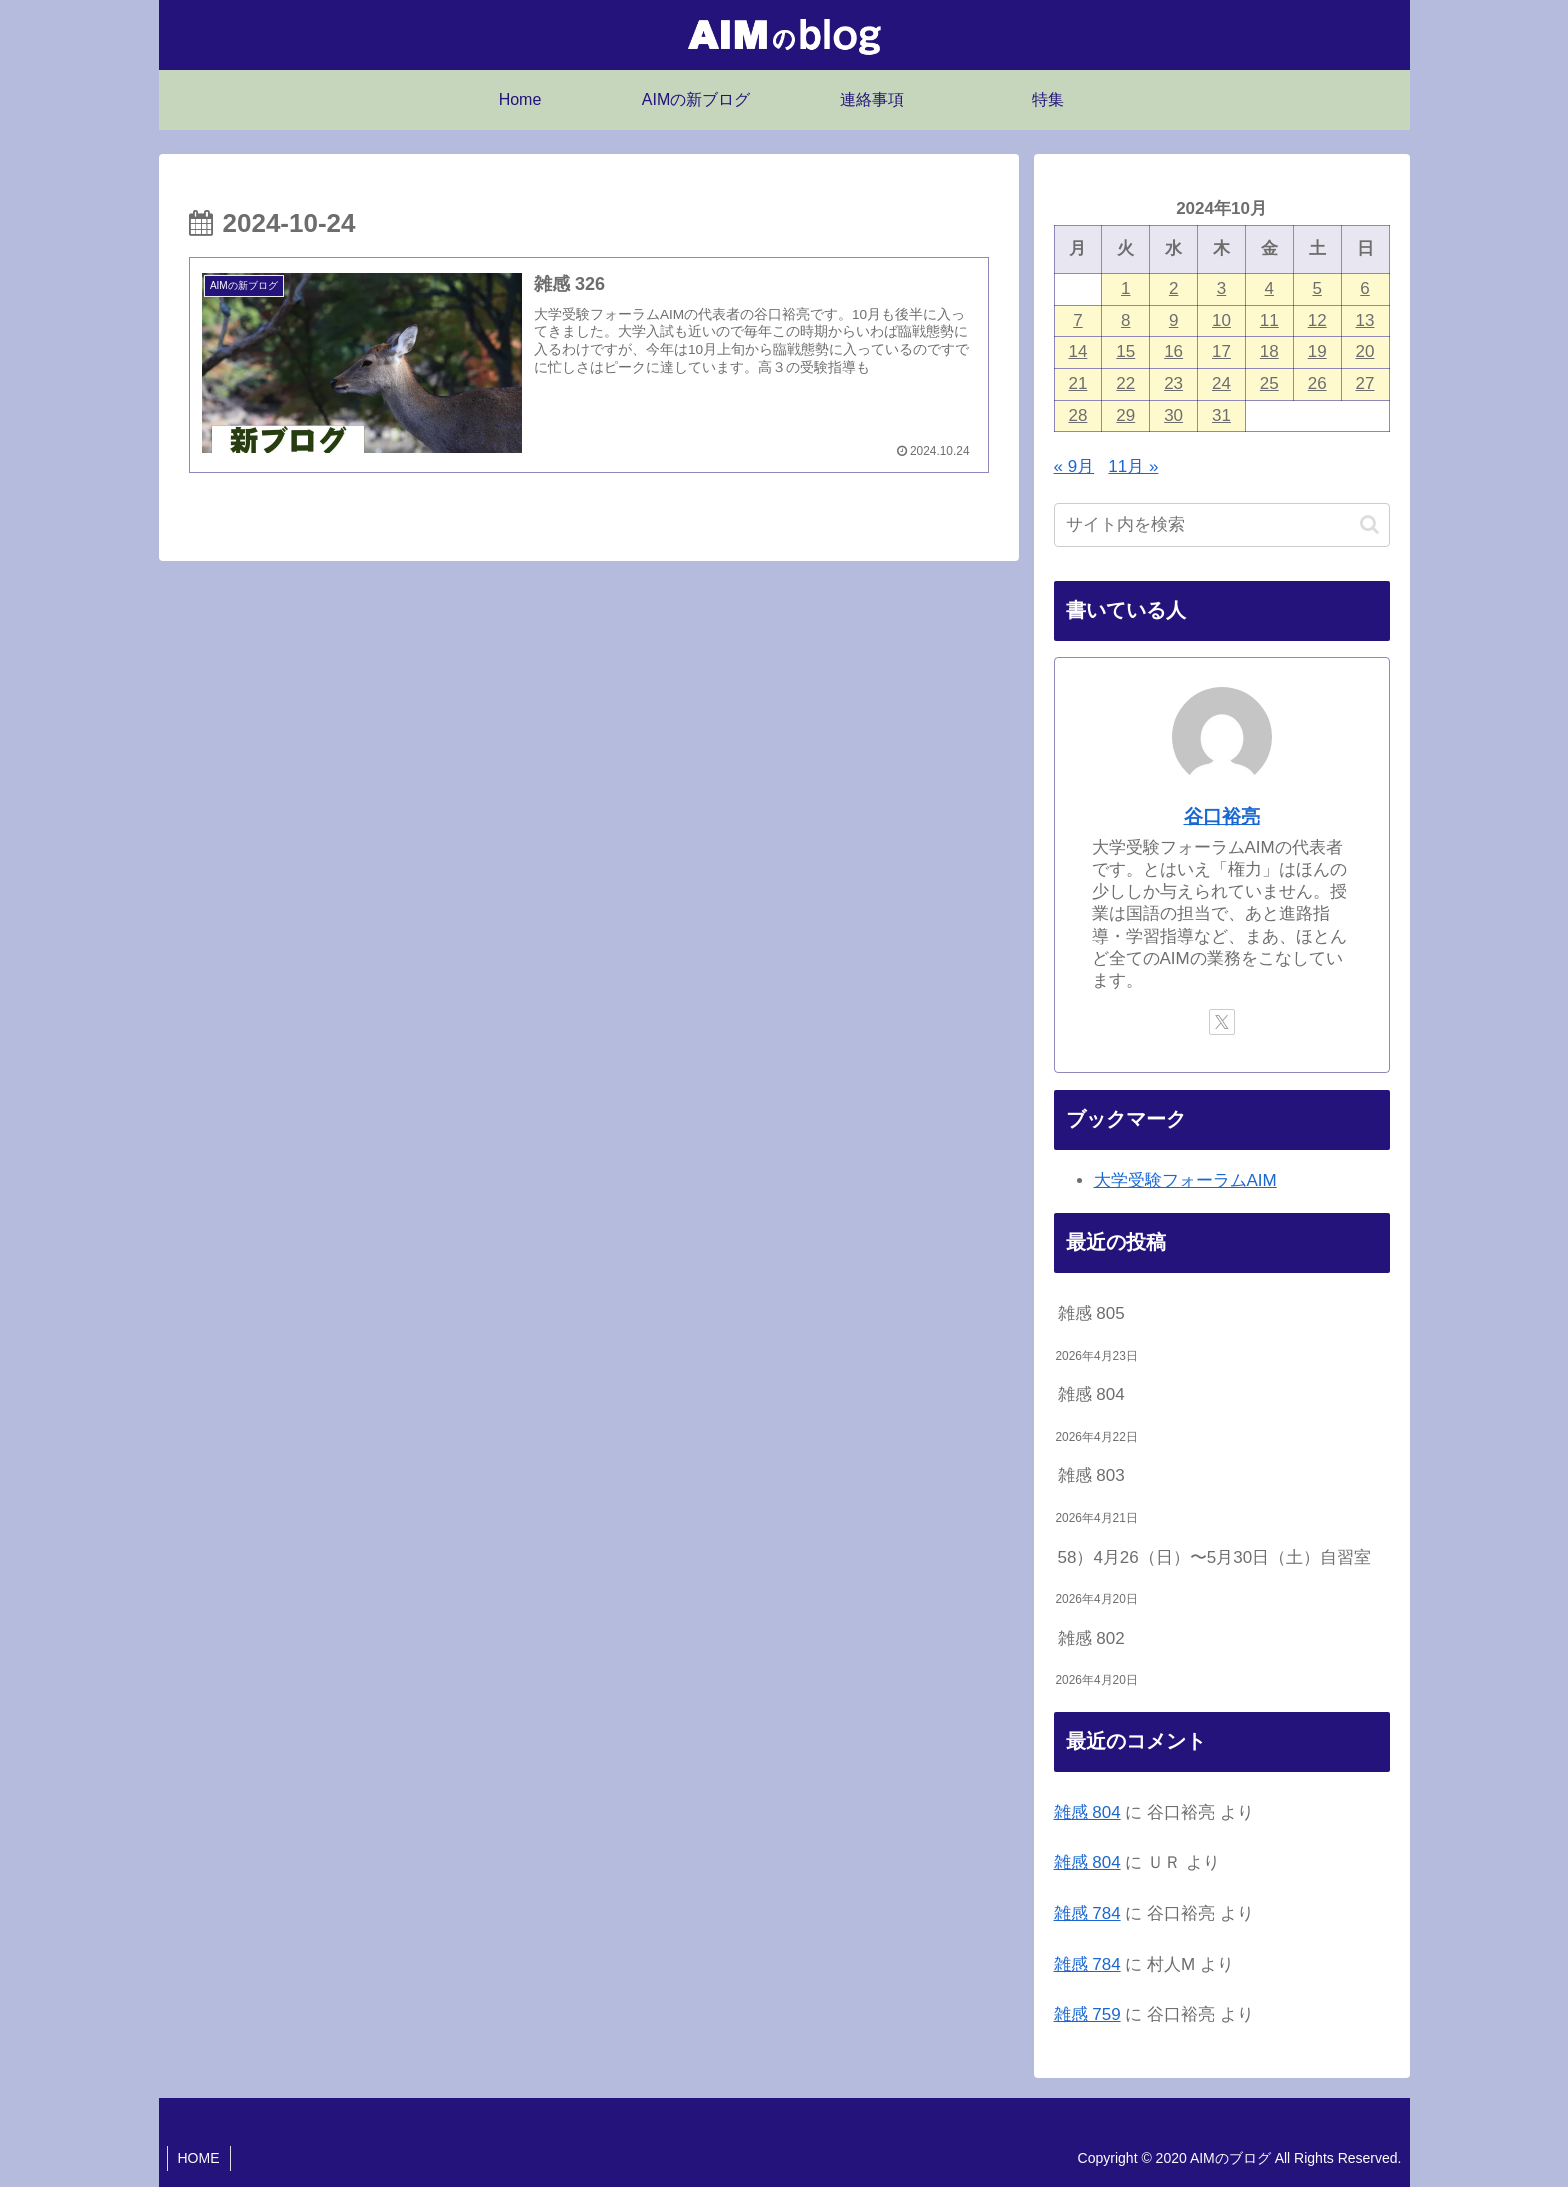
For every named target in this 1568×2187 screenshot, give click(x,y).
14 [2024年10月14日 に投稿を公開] (1077, 351)
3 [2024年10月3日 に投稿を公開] (1221, 288)
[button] (1369, 524)
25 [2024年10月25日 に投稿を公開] (1269, 383)
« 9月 (1074, 466)
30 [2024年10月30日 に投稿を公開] (1173, 415)
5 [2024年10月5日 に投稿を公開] (1316, 288)
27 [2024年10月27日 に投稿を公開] (1365, 383)
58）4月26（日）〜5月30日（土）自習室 (1215, 1557)
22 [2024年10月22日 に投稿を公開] (1125, 383)
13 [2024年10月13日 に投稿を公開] (1365, 320)
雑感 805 (1091, 1313)
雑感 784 (1087, 1913)
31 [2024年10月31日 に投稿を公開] (1221, 415)
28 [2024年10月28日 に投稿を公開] (1077, 415)
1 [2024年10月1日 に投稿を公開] (1125, 288)
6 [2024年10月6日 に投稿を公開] (1364, 288)
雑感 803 (1091, 1475)
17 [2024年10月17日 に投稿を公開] (1221, 351)
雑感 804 (1091, 1394)
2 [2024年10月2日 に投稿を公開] (1173, 288)
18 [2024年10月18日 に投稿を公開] (1269, 351)
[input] (1222, 525)
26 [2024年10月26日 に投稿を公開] (1317, 383)
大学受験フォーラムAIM (1185, 1180)
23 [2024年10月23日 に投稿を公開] (1173, 383)
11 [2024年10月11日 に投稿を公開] (1269, 320)
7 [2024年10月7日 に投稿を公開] (1077, 320)
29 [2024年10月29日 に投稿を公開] (1125, 415)
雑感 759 (1087, 2014)
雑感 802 (1091, 1638)
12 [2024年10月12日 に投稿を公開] (1317, 320)
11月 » (1133, 466)
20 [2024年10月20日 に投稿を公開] (1365, 351)
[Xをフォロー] (1222, 1022)
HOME (199, 2158)
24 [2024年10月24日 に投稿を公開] (1221, 383)
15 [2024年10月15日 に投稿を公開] (1125, 351)
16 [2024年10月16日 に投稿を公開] (1173, 351)
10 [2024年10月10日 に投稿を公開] (1221, 320)
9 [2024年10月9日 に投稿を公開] (1173, 320)
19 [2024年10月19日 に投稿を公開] (1317, 351)
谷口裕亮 (1222, 816)
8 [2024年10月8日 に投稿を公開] (1125, 320)
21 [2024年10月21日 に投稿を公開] (1077, 383)
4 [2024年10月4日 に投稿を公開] (1269, 288)
